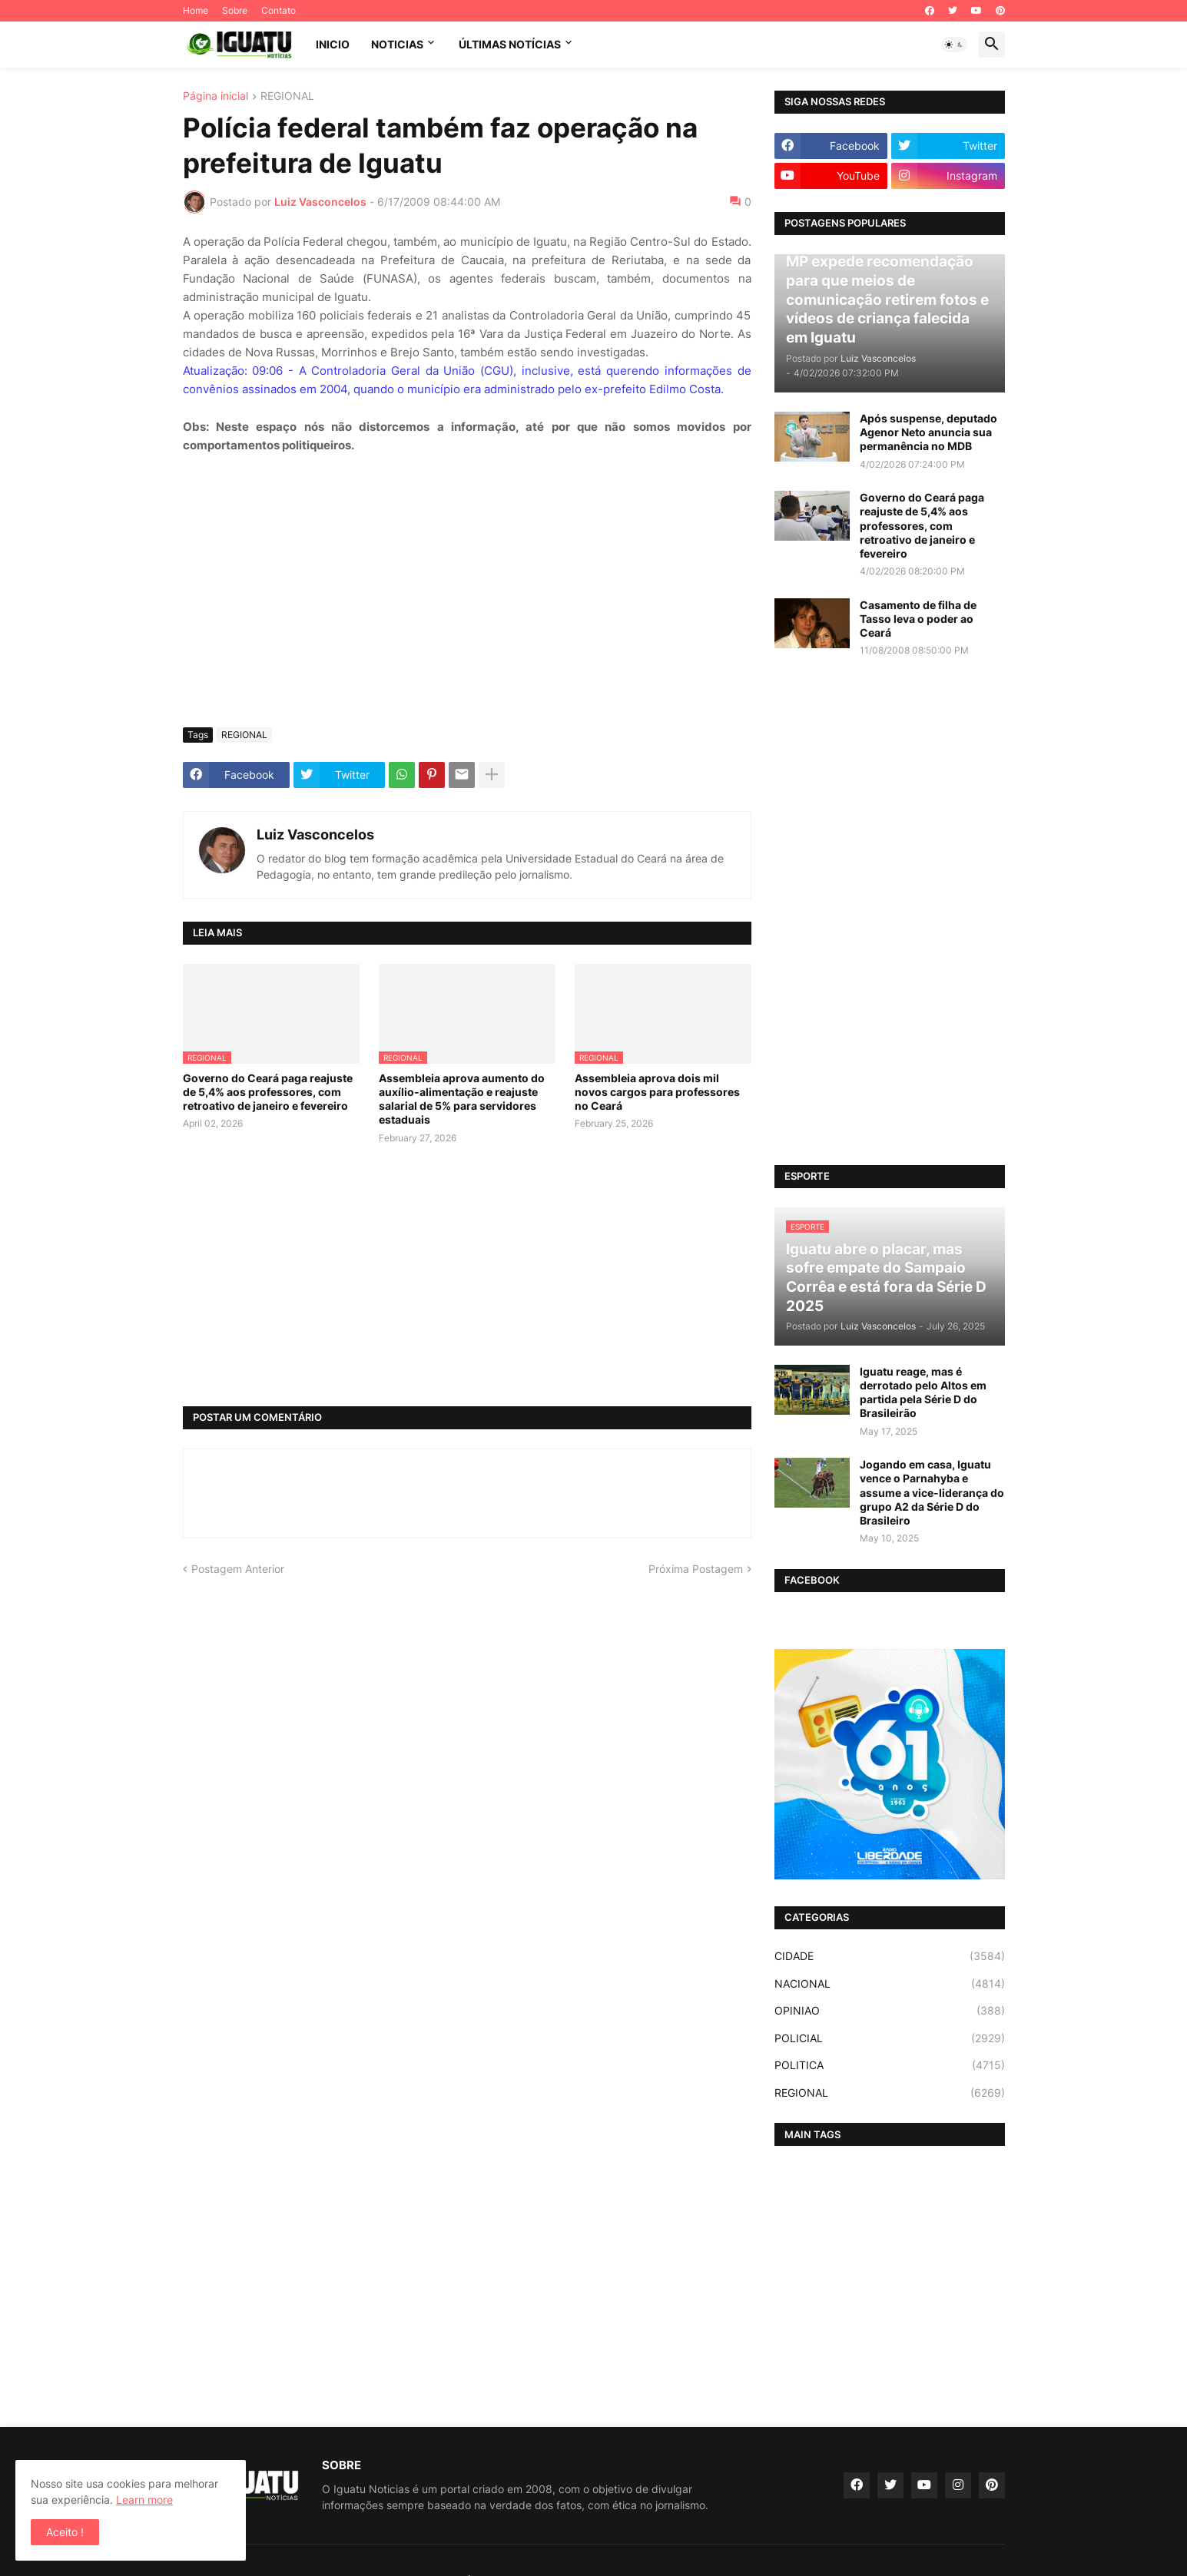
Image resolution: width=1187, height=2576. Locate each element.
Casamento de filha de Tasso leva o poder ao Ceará (918, 618)
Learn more (144, 2499)
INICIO (333, 44)
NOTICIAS (397, 44)
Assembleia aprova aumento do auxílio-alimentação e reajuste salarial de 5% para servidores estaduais (462, 1099)
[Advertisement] (467, 600)
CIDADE (889, 1956)
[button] (954, 44)
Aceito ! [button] (65, 2531)
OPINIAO (889, 2010)
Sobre (234, 10)
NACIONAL (889, 1984)
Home (195, 10)
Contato (278, 10)
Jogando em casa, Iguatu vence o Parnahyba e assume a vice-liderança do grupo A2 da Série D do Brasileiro (932, 1492)
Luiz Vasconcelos (315, 834)
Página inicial (215, 96)
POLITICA (889, 2065)
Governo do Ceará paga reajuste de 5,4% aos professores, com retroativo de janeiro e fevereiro (268, 1091)
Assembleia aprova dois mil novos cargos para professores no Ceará (657, 1091)
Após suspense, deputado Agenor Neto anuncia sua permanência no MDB (928, 432)
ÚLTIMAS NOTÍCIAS (510, 44)
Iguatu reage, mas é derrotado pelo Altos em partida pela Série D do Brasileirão (923, 1392)
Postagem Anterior (237, 1568)
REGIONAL (287, 96)
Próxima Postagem (695, 1568)
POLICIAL (889, 2038)
